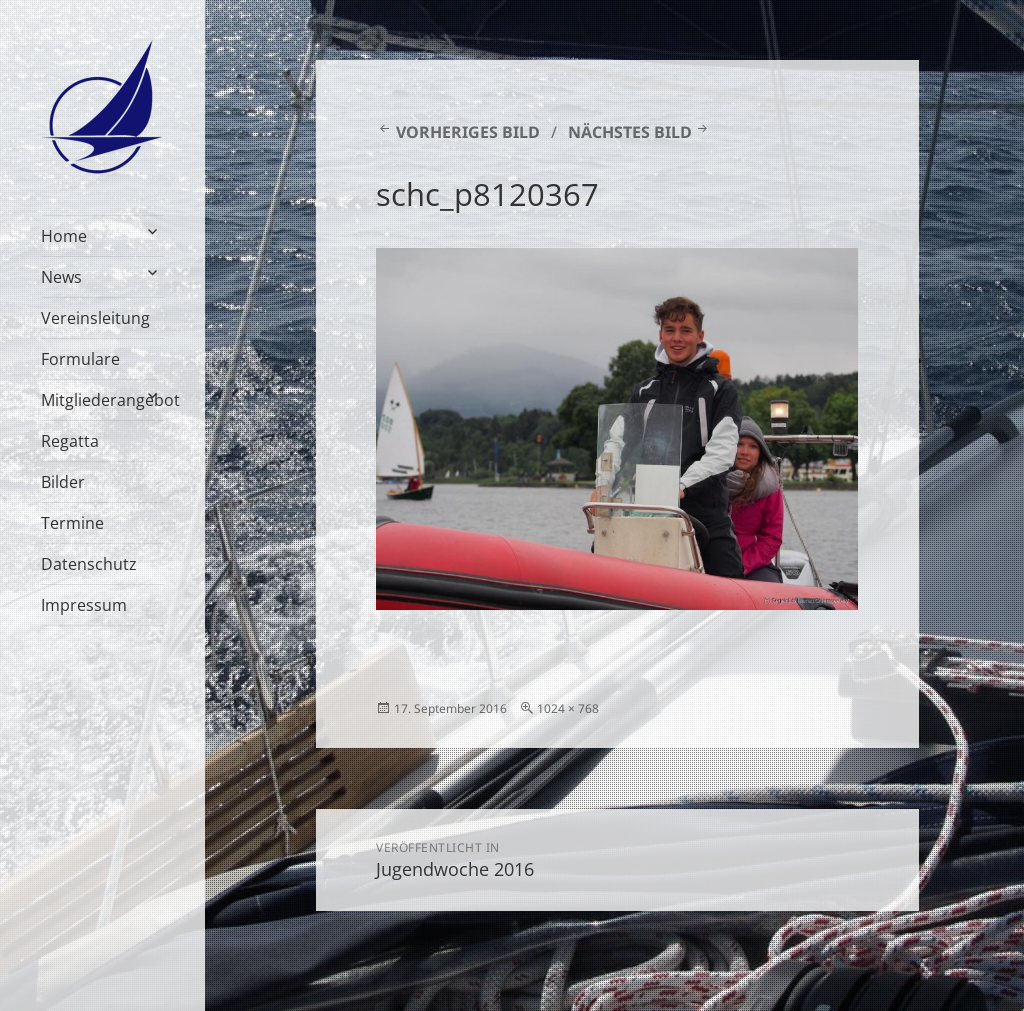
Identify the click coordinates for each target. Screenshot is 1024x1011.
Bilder (63, 482)
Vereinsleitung (95, 318)
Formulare (80, 359)
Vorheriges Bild (468, 132)
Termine (72, 523)
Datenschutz (89, 564)
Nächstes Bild (630, 132)
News (61, 277)
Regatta (70, 441)
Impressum (84, 605)
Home (64, 236)
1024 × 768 (568, 708)
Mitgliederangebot (102, 400)
